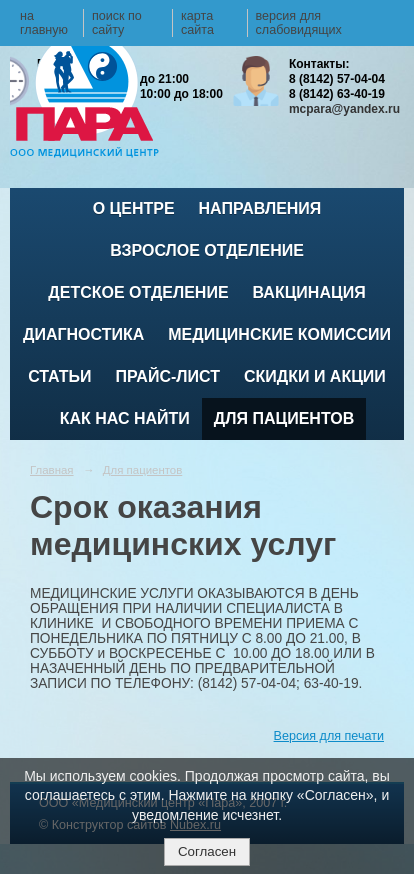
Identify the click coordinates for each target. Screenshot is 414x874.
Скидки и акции (315, 376)
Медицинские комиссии (279, 334)
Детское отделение (138, 292)
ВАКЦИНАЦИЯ (309, 292)
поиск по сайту (117, 23)
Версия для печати (329, 736)
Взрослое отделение (207, 250)
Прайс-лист (168, 376)
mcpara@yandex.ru (344, 109)
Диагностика (83, 334)
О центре (134, 208)
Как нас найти (125, 418)
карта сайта (197, 23)
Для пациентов (284, 418)
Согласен (207, 851)
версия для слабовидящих (299, 23)
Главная (52, 470)
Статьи (59, 376)
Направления (260, 208)
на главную (44, 23)
